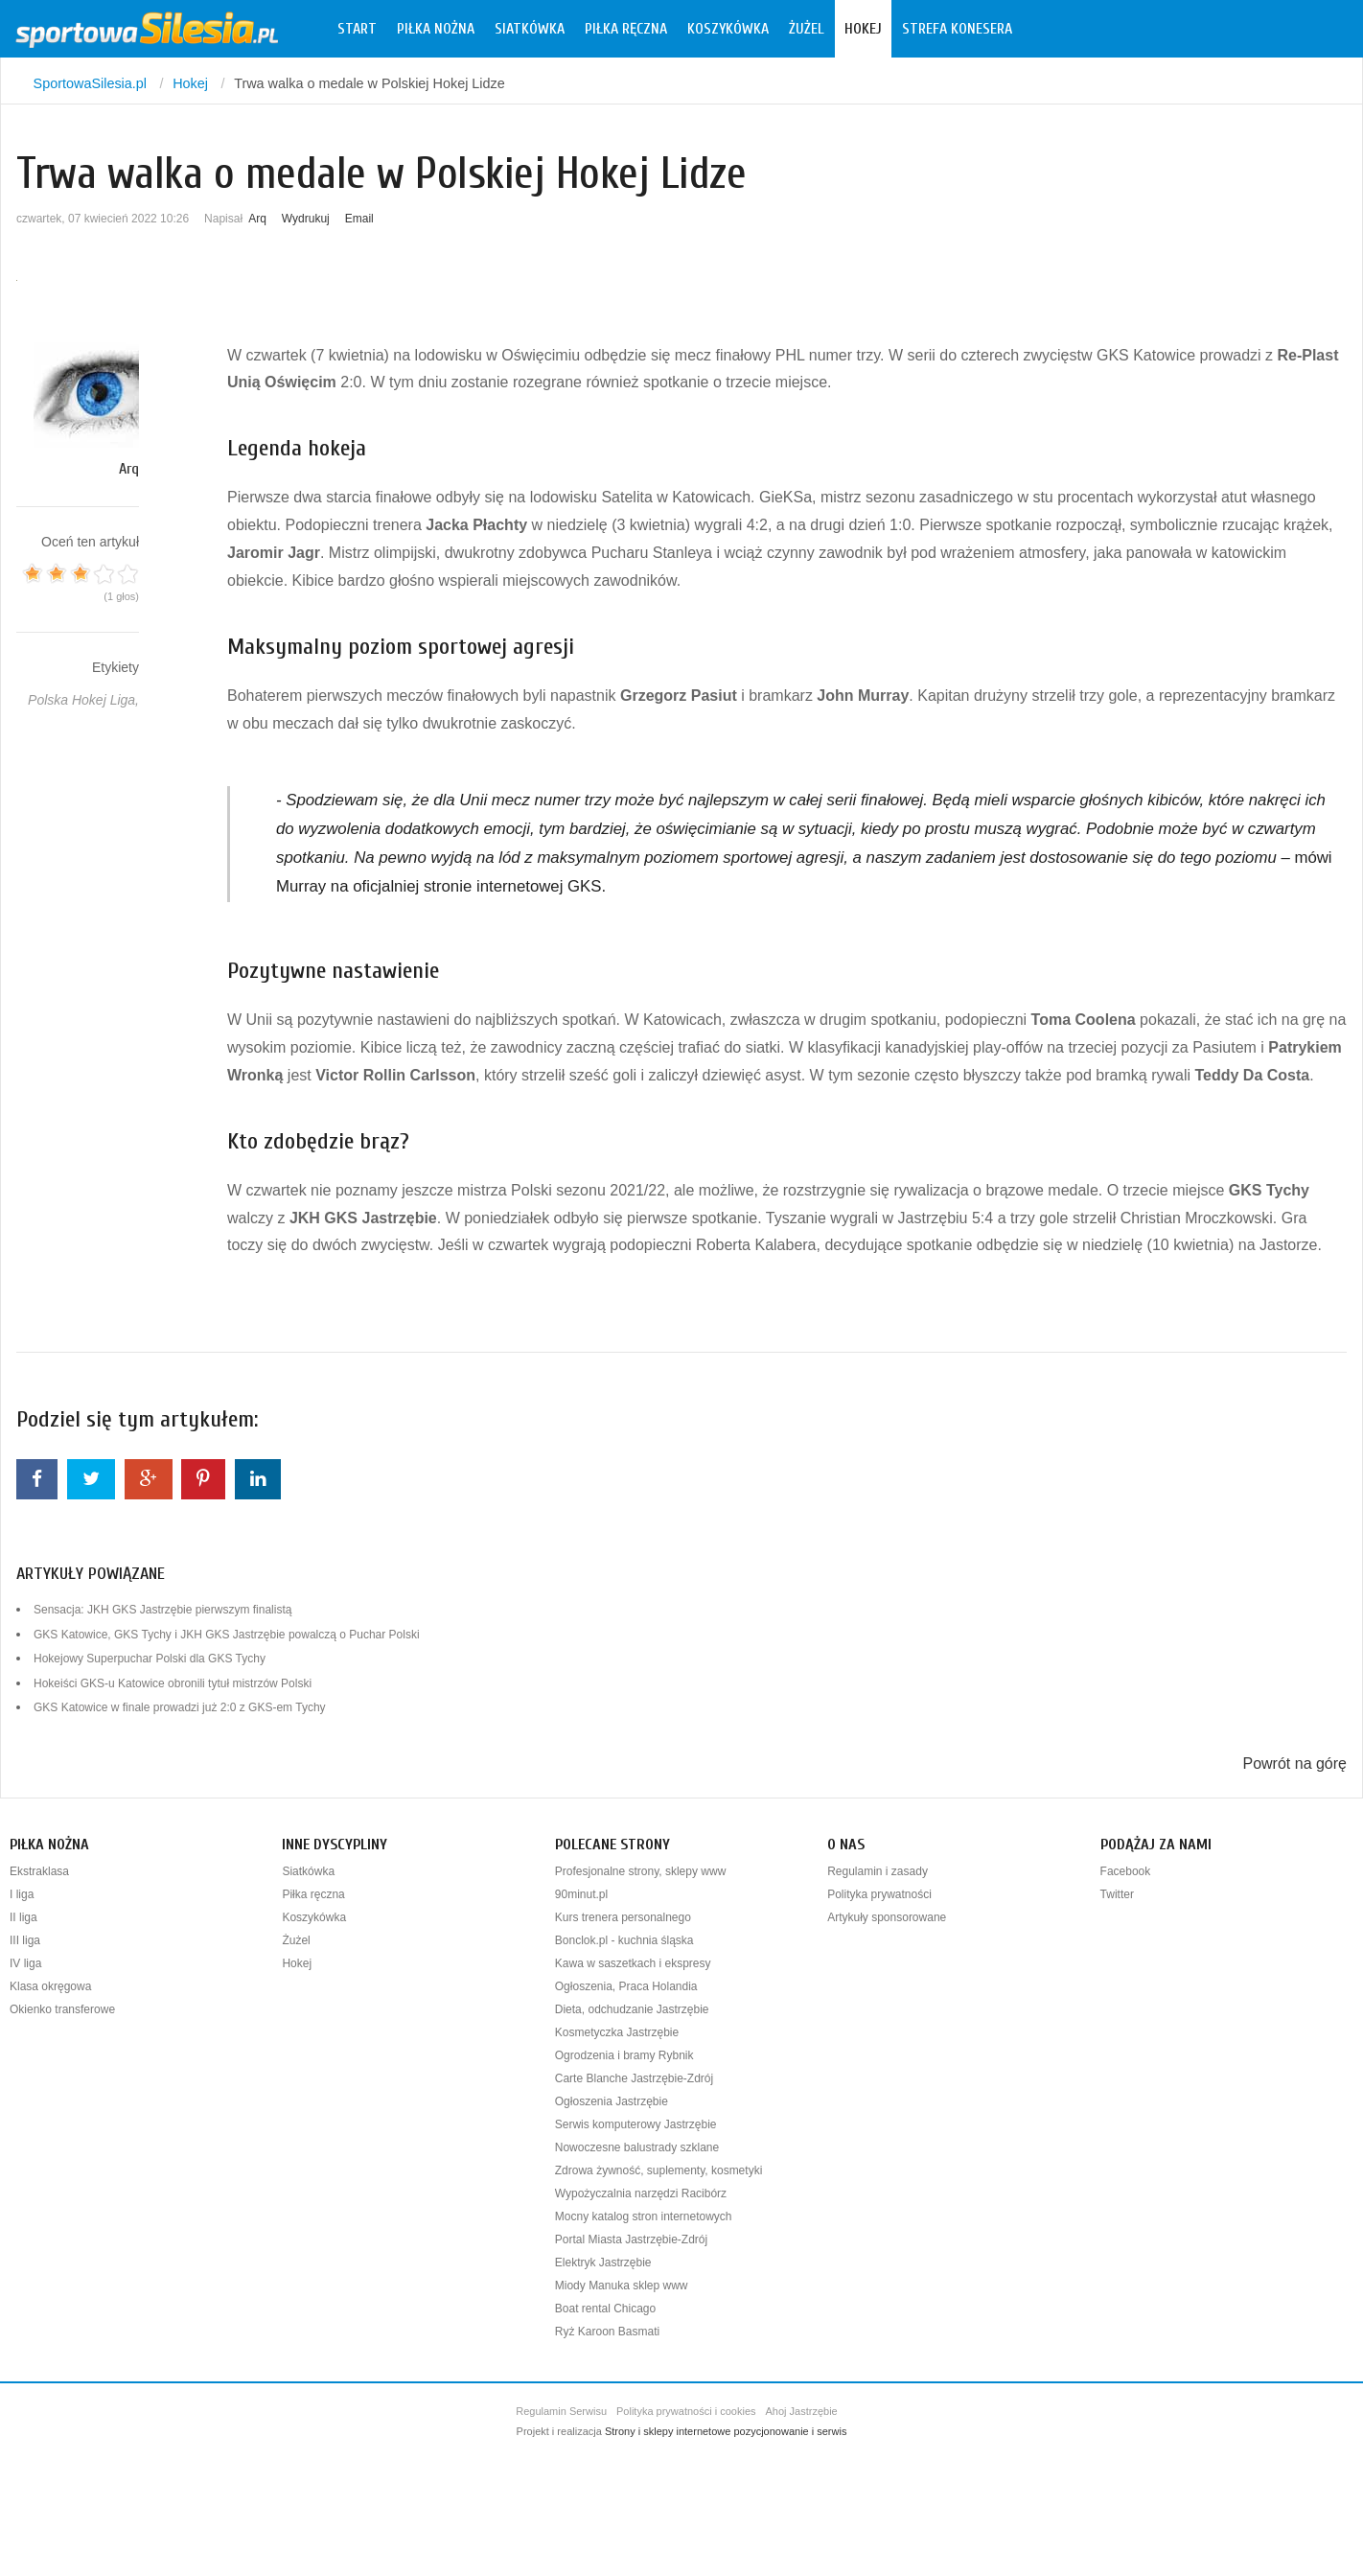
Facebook (1125, 1871)
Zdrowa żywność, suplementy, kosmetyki (659, 2170)
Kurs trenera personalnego (623, 1917)
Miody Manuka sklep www (621, 2285)
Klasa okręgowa (50, 1986)
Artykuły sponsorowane (886, 1917)
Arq (257, 218)
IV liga (25, 1963)
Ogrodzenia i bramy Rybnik (624, 2055)
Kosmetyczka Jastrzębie (617, 2032)
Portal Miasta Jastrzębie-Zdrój (631, 2239)
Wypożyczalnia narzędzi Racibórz (641, 2193)
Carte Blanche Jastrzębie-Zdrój (634, 2078)
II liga (23, 1917)
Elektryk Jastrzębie (603, 2262)
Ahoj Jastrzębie (802, 2411)
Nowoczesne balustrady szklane (637, 2147)
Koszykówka (728, 28)
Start (357, 28)
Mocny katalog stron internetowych (643, 2216)
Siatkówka (530, 28)
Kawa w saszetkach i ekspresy (633, 1963)
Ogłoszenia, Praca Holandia (626, 1986)
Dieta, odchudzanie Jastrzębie (632, 2009)
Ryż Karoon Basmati (607, 2331)
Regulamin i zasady (877, 1871)
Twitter (1117, 1894)
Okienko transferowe (62, 2009)
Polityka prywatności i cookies (686, 2411)
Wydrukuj (306, 218)
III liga (25, 1940)
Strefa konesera (957, 28)
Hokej (863, 28)
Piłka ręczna (626, 28)
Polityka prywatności (879, 1894)
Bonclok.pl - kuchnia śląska (624, 1940)
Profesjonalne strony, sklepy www (641, 1871)
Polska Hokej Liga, (83, 700)
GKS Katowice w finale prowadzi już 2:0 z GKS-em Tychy (180, 1707)
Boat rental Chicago (605, 2308)
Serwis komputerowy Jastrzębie (636, 2124)
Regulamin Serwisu (561, 2411)
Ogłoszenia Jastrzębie (611, 2101)
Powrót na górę (1294, 1763)
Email (359, 218)
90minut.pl (581, 1894)
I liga (22, 1894)
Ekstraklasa (39, 1871)
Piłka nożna (435, 28)
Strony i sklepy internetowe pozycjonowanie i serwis (726, 2431)
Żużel (806, 28)
